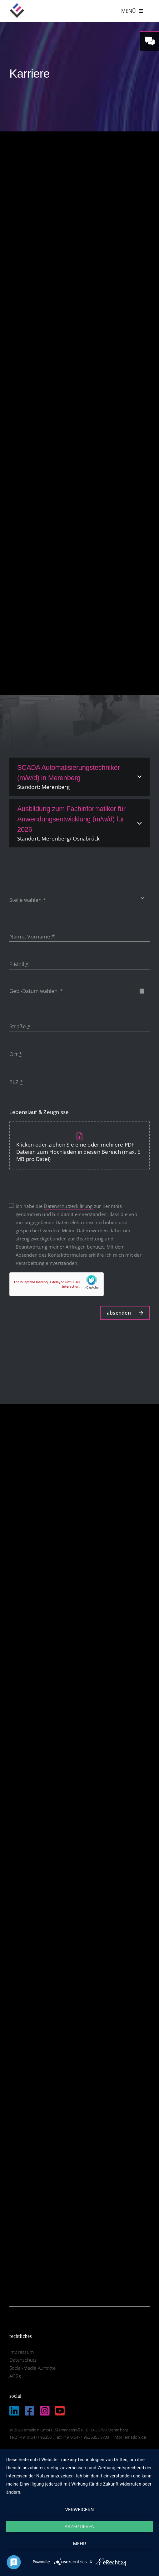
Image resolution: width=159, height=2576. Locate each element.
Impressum (22, 2352)
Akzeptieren (79, 2526)
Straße (19, 1026)
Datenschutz (23, 2360)
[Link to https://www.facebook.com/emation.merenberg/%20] (29, 2410)
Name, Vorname (32, 936)
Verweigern (79, 2509)
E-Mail (18, 964)
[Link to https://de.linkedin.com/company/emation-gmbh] (14, 2410)
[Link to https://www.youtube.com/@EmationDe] (60, 2410)
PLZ (16, 1082)
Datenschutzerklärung (68, 1206)
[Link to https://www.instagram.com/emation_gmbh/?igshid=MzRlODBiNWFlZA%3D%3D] (45, 2410)
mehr (79, 2544)
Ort (15, 1054)
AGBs (15, 2376)
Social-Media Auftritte (32, 2368)
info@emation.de (129, 2437)
